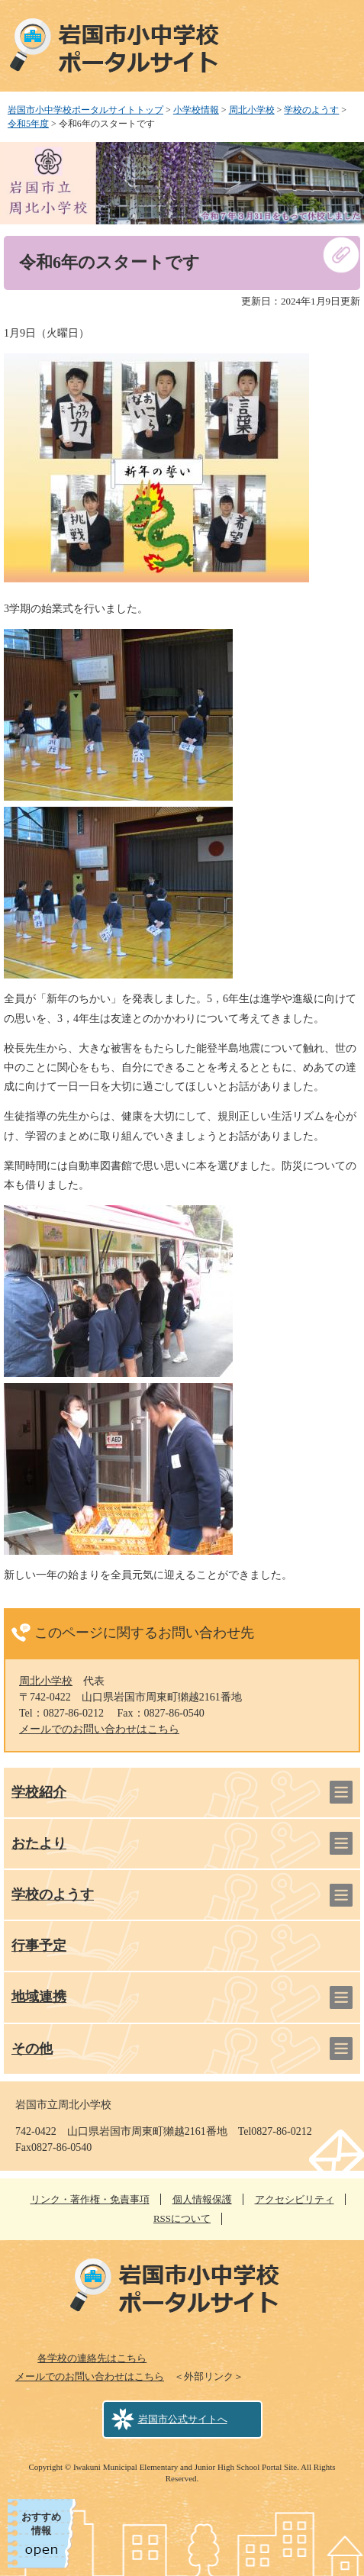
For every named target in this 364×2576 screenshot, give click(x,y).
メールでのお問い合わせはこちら (99, 1729)
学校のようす (311, 110)
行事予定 (38, 1945)
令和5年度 (28, 123)
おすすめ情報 (41, 2523)
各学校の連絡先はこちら (92, 2358)
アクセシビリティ (294, 2199)
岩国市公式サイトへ (182, 2419)
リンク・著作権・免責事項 (90, 2199)
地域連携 (38, 1996)
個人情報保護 (202, 2199)
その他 (32, 2048)
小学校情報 (196, 110)
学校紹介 (38, 1792)
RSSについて (182, 2218)
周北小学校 (252, 110)
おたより (38, 1843)
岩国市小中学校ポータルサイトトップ (85, 110)
